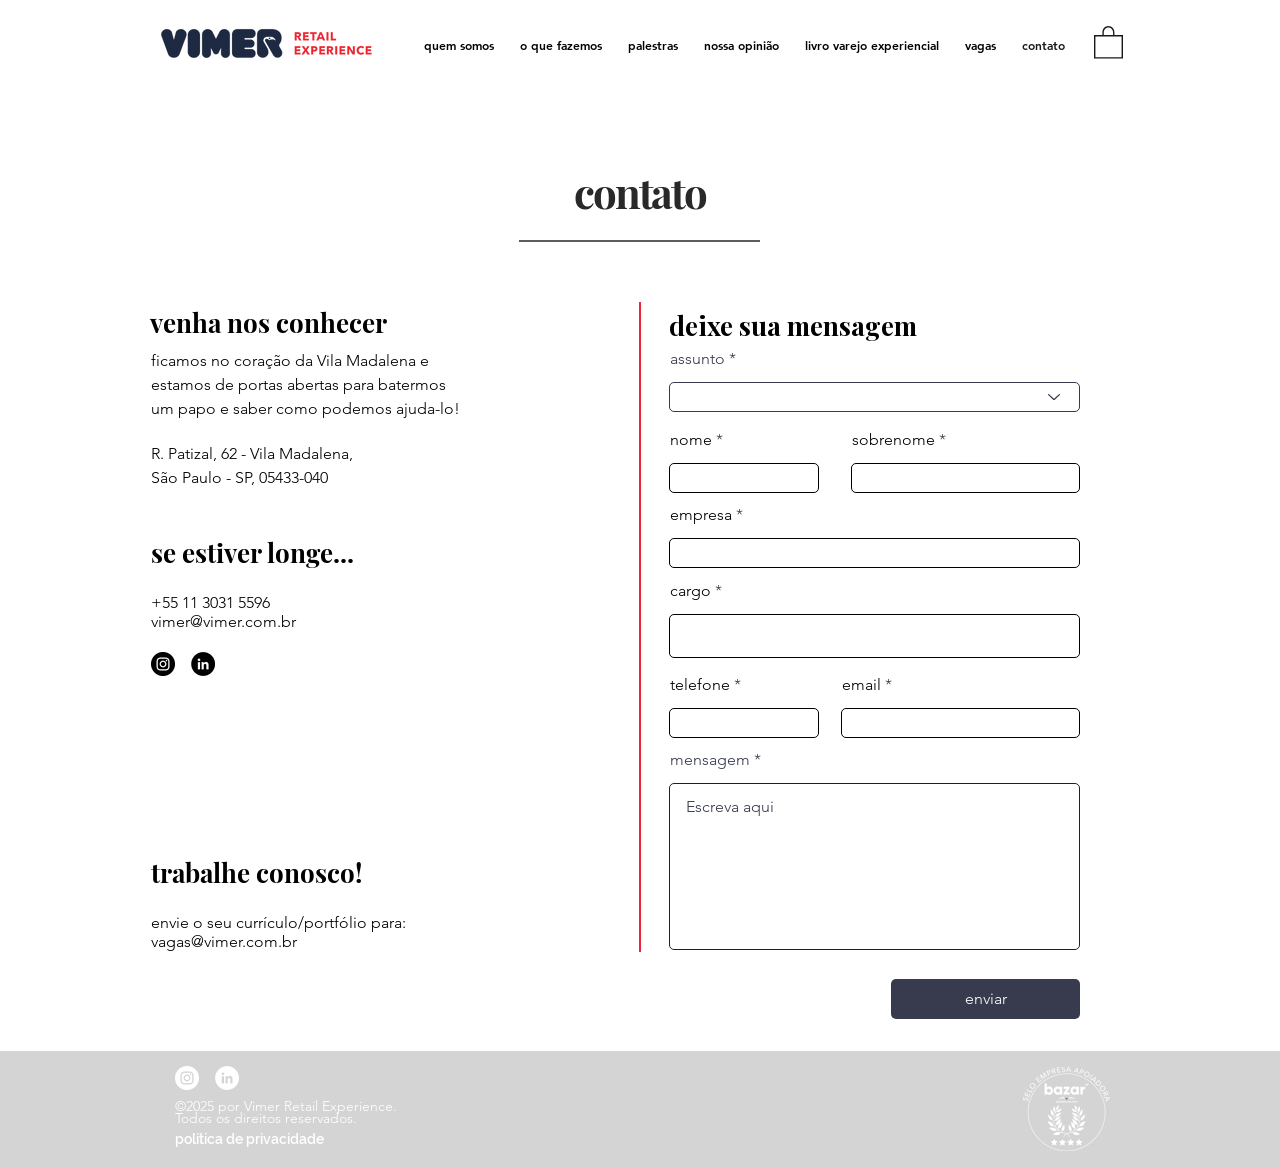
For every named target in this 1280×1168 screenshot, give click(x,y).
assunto (697, 359)
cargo (690, 591)
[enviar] (985, 999)
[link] (1108, 41)
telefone (700, 685)
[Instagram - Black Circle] (163, 664)
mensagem (710, 760)
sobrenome (893, 440)
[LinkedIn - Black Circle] (203, 664)
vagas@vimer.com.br (224, 941)
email (861, 685)
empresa (701, 515)
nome (691, 440)
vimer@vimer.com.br (223, 621)
